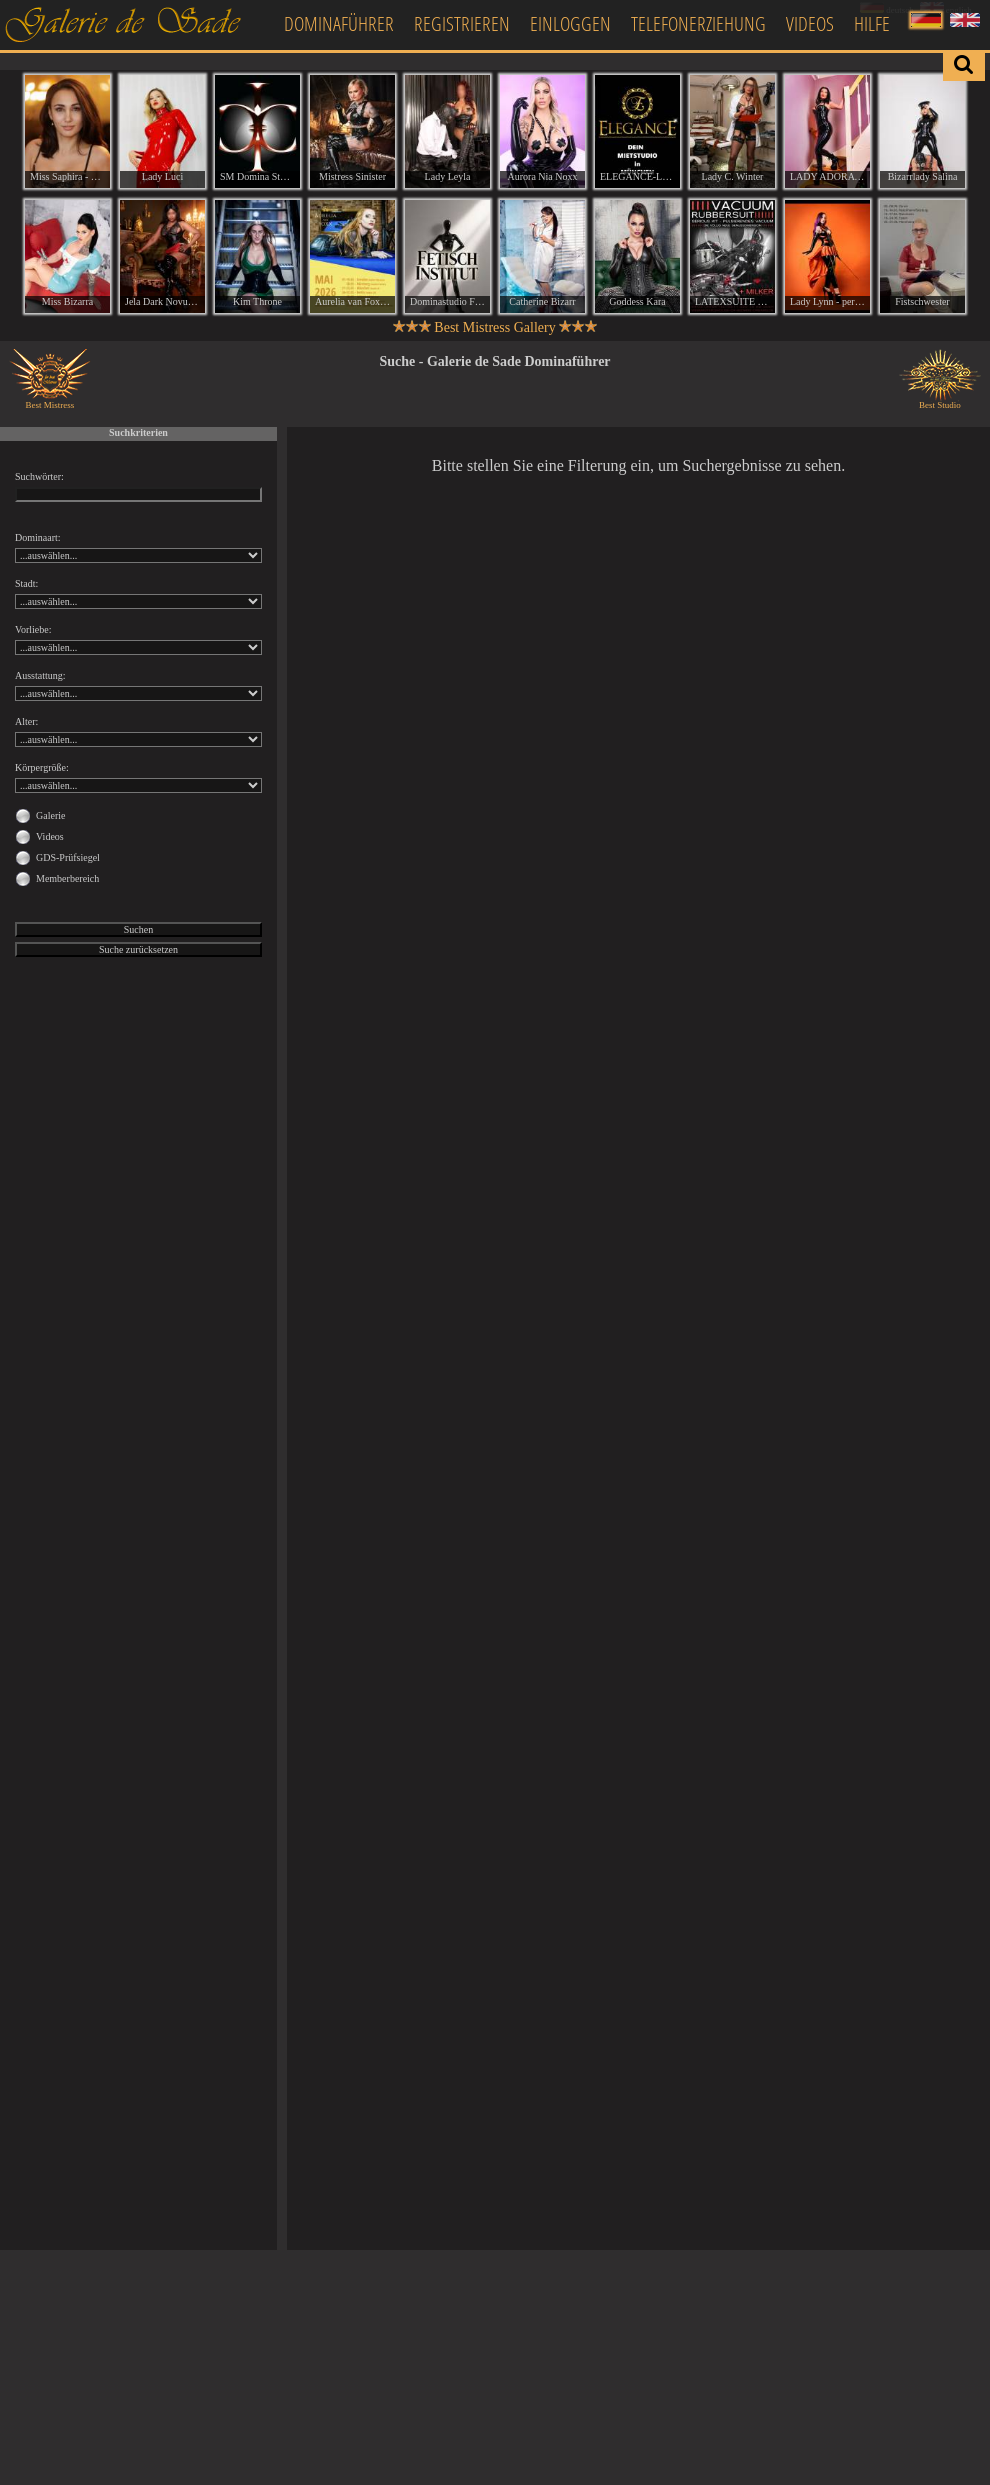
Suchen (138, 929)
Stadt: (26, 583)
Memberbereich (67, 878)
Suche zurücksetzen (138, 949)
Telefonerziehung (698, 23)
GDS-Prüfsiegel (68, 857)
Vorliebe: (33, 629)
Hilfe (872, 23)
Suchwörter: (39, 476)
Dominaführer (339, 23)
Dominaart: (38, 537)
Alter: (26, 721)
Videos (810, 23)
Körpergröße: (42, 767)
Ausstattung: (40, 675)
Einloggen (570, 23)
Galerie (50, 815)
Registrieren (462, 23)
